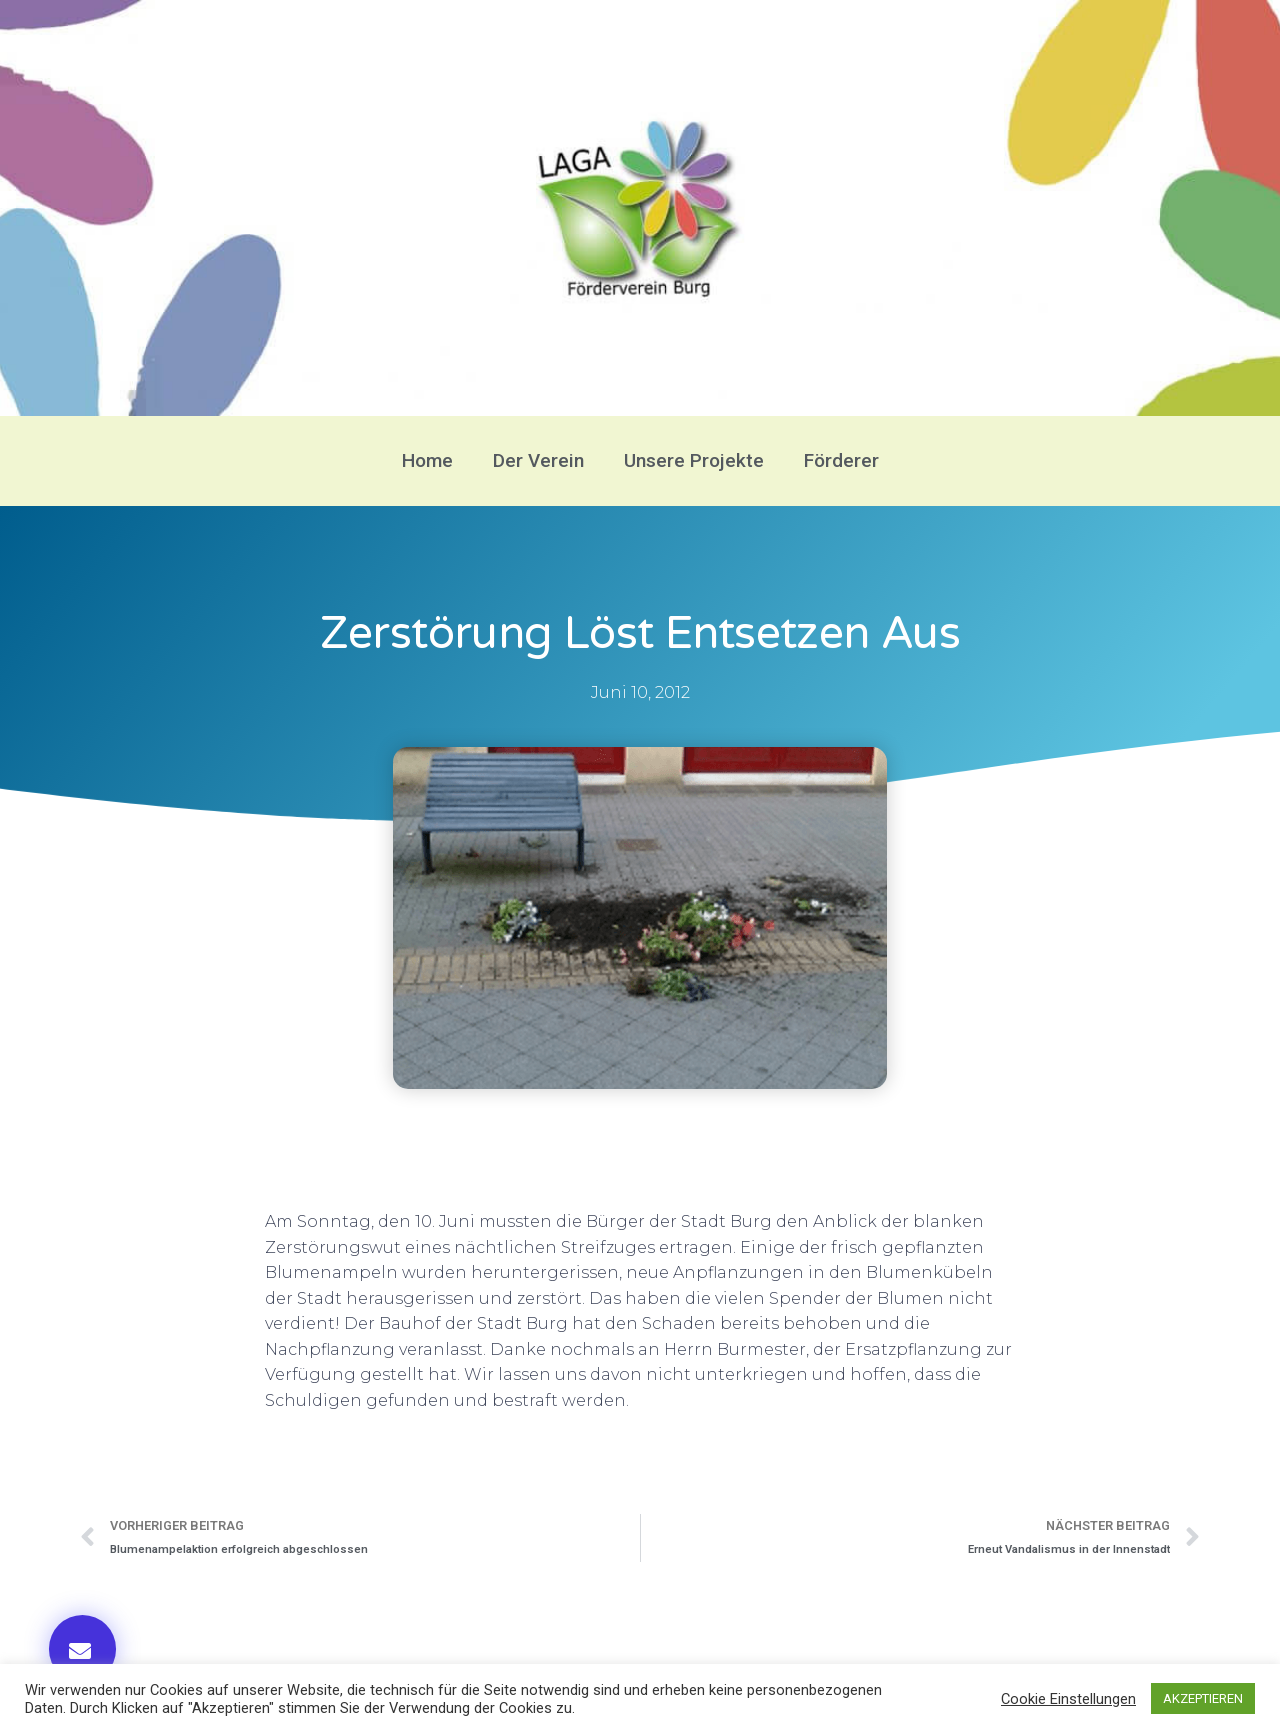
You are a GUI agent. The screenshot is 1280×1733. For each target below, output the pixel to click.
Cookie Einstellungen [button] (1068, 1699)
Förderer (841, 460)
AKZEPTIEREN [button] (1203, 1698)
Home (427, 460)
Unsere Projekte (694, 460)
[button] (82, 1649)
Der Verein (538, 460)
